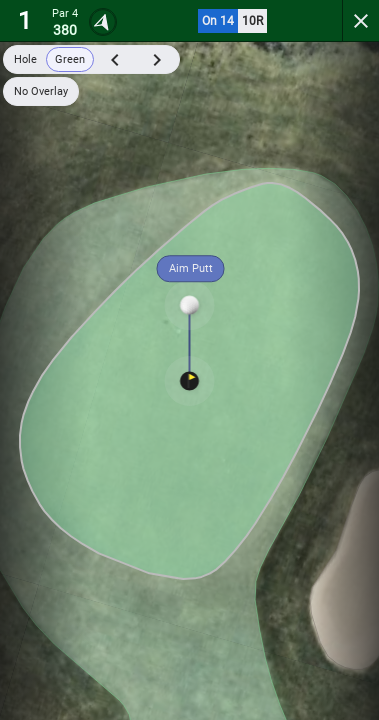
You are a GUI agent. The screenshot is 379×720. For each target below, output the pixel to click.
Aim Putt (191, 268)
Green (70, 59)
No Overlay (41, 91)
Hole (25, 59)
